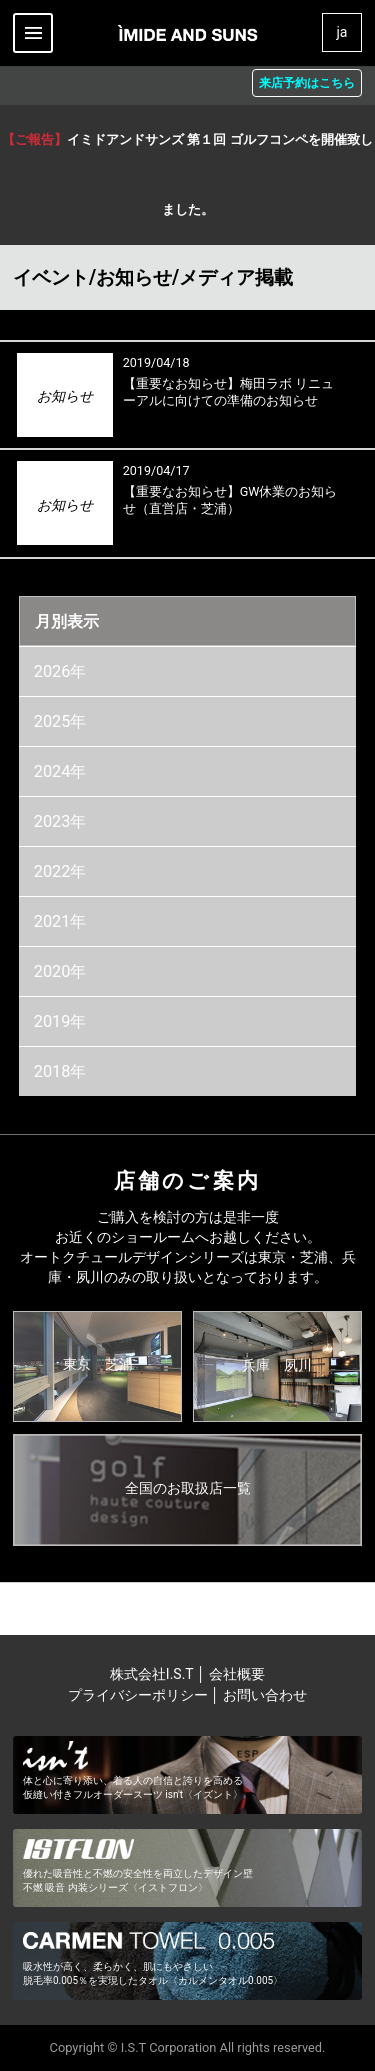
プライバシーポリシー (138, 1695)
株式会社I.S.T (153, 1674)
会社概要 (237, 1674)
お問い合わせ (265, 1695)
